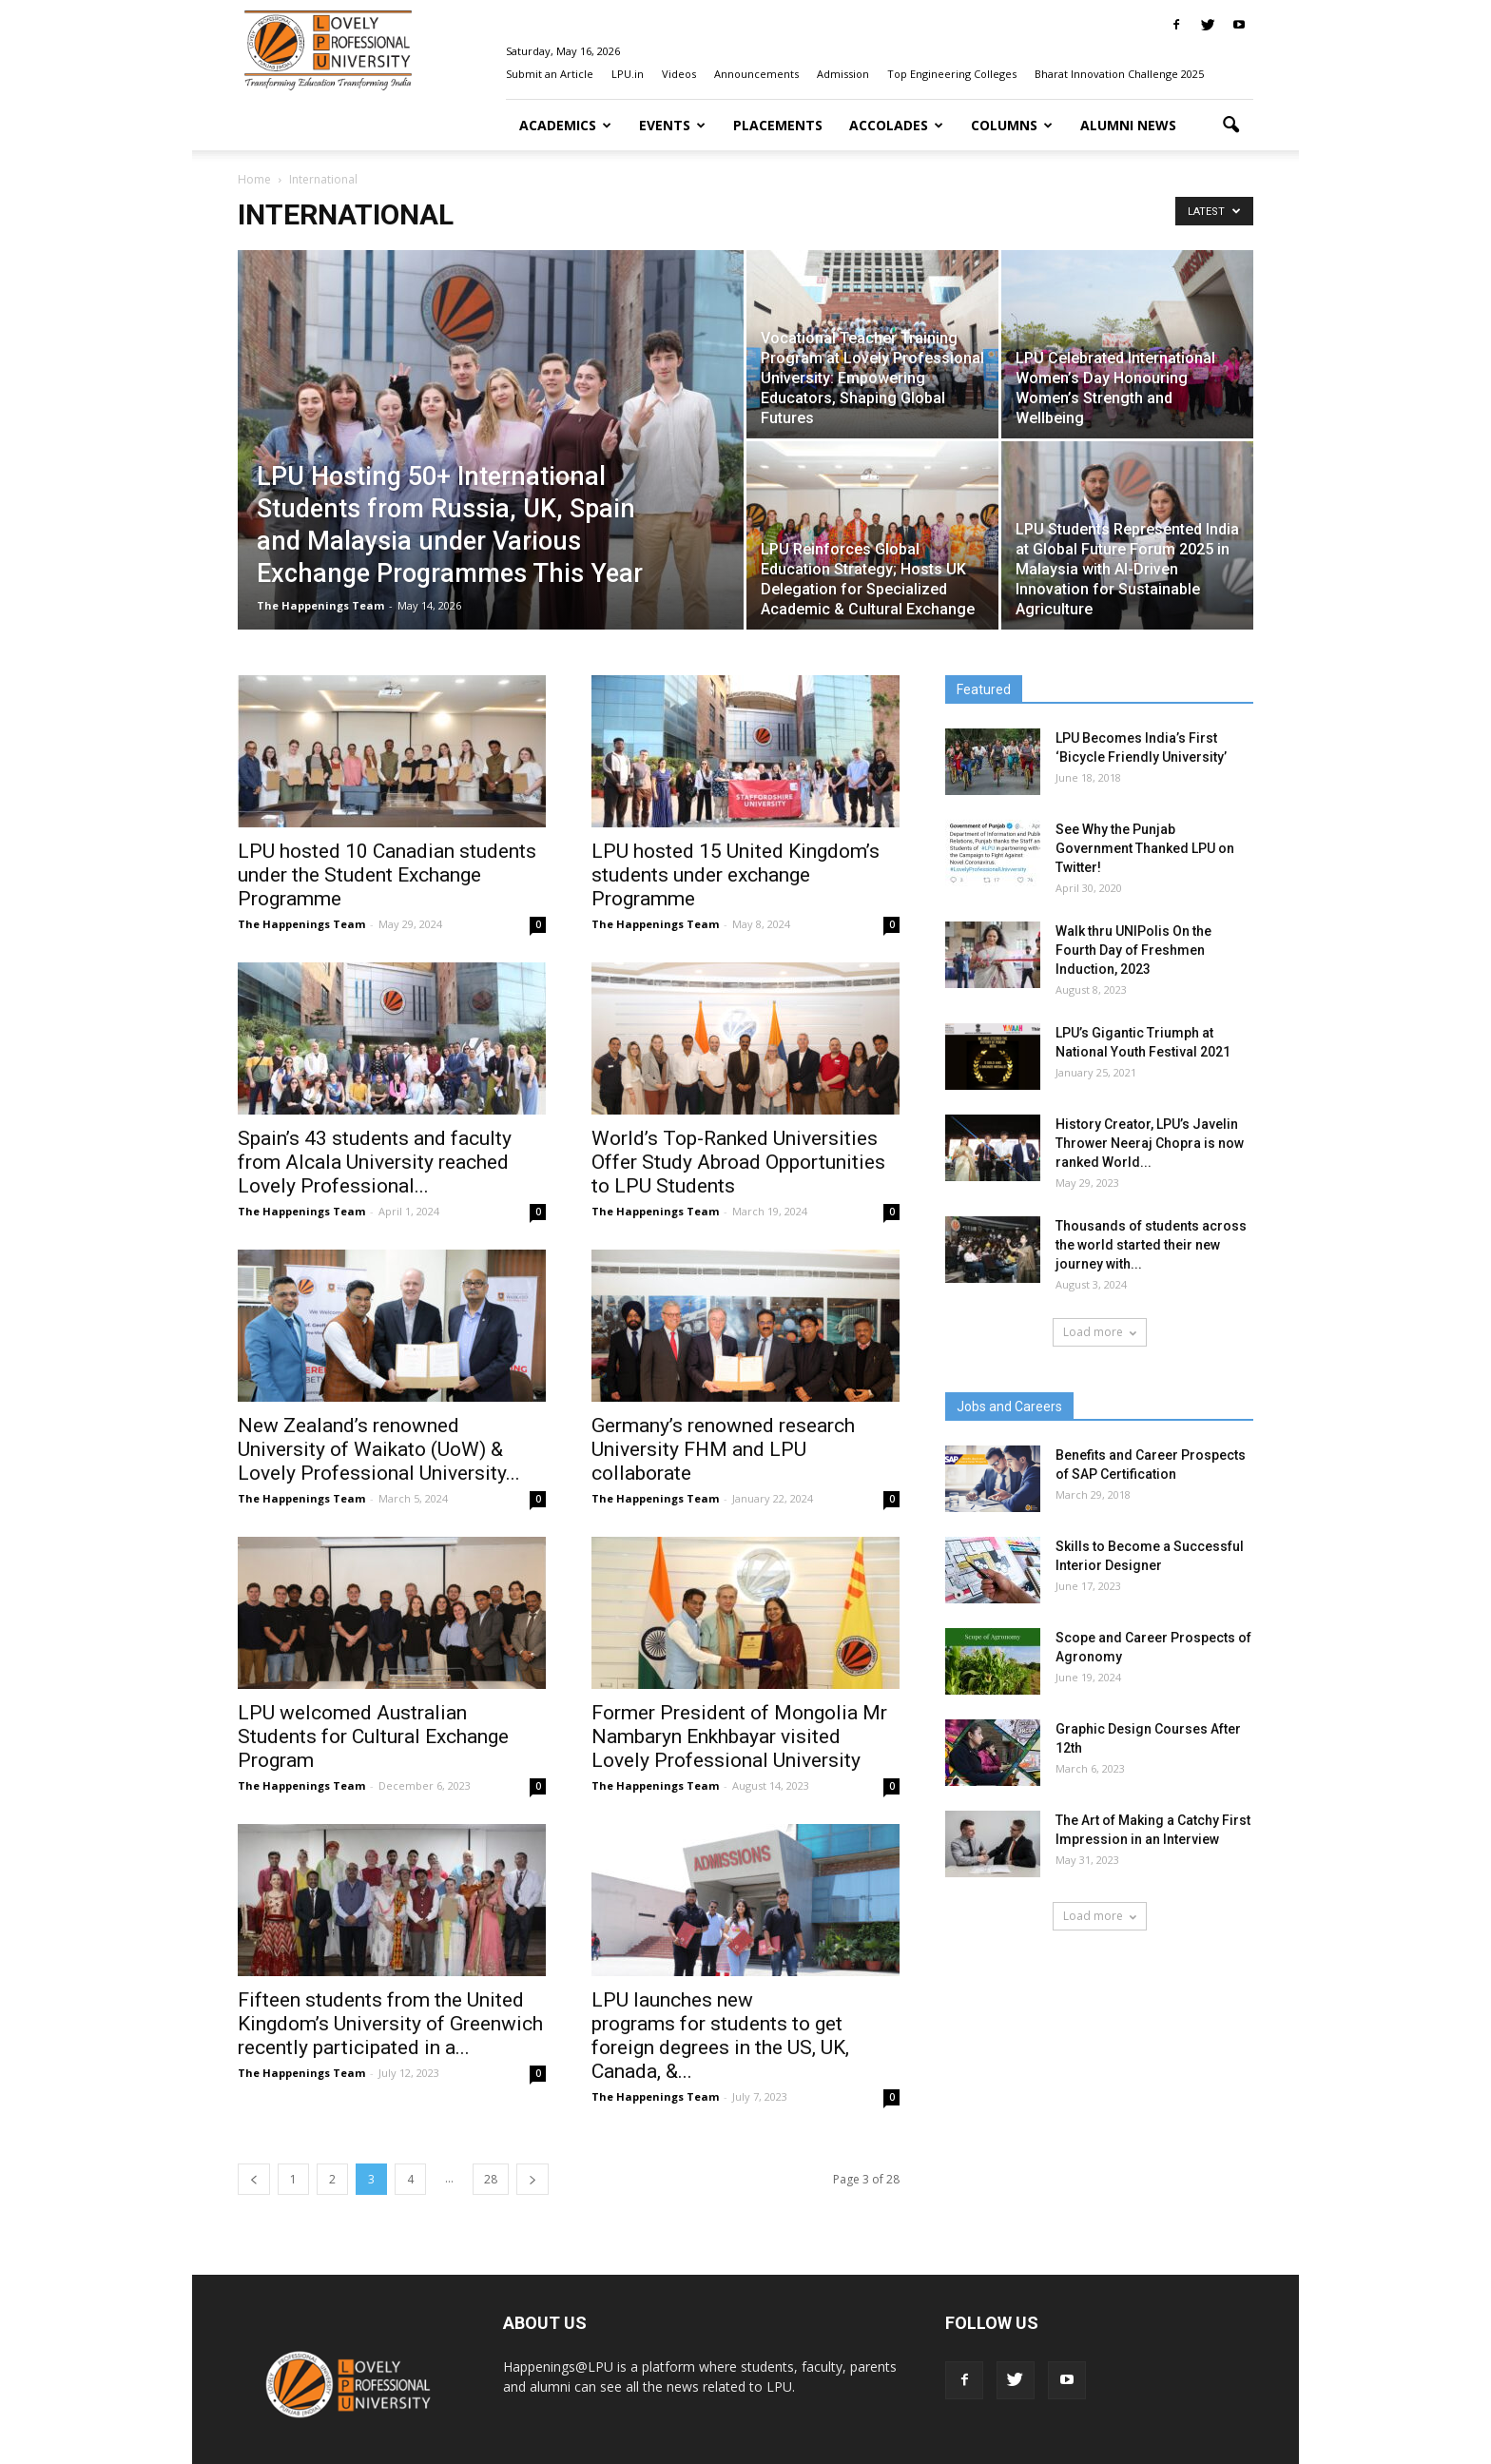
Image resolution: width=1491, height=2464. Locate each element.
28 (490, 2179)
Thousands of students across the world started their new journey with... (1151, 1244)
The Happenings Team (320, 605)
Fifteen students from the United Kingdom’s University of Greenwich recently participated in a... (390, 2024)
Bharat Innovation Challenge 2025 (1119, 74)
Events (672, 125)
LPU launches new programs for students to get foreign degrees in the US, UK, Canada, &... (720, 2036)
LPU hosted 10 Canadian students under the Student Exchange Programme (387, 875)
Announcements (756, 74)
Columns (1012, 125)
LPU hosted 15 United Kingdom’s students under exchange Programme (735, 875)
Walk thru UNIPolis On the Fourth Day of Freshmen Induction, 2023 (1133, 950)
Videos (679, 74)
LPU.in (627, 74)
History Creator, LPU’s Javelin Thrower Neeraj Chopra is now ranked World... (1149, 1143)
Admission (843, 74)
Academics (565, 125)
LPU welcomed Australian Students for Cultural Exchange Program (373, 1736)
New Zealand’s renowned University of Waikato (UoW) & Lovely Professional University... (379, 1449)
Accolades (896, 125)
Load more (1099, 1332)
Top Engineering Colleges (952, 74)
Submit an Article (549, 74)
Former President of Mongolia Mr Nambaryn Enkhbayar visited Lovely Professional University (739, 1736)
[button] (1230, 125)
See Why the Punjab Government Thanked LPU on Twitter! (1144, 848)
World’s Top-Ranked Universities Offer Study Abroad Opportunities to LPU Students (738, 1162)
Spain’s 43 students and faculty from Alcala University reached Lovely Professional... (375, 1162)
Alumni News (1128, 125)
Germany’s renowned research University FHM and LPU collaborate (723, 1449)
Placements (778, 125)
